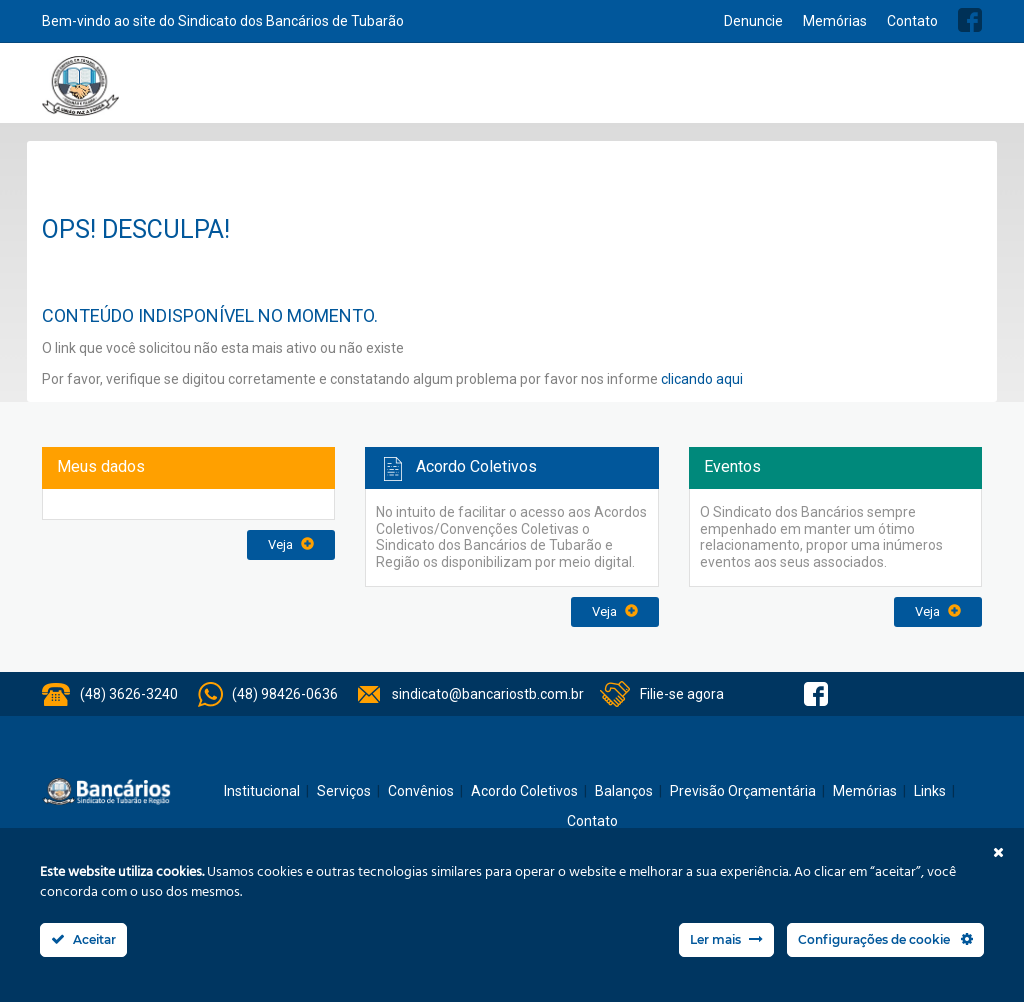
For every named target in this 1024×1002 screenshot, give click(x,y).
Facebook (970, 20)
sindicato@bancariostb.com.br (488, 694)
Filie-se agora (682, 694)
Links (930, 791)
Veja (291, 544)
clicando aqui (702, 379)
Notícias (520, 92)
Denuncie (753, 21)
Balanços (792, 92)
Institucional (373, 92)
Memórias (835, 21)
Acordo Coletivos (694, 92)
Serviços (453, 92)
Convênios (593, 92)
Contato (912, 21)
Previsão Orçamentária (909, 92)
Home (310, 92)
